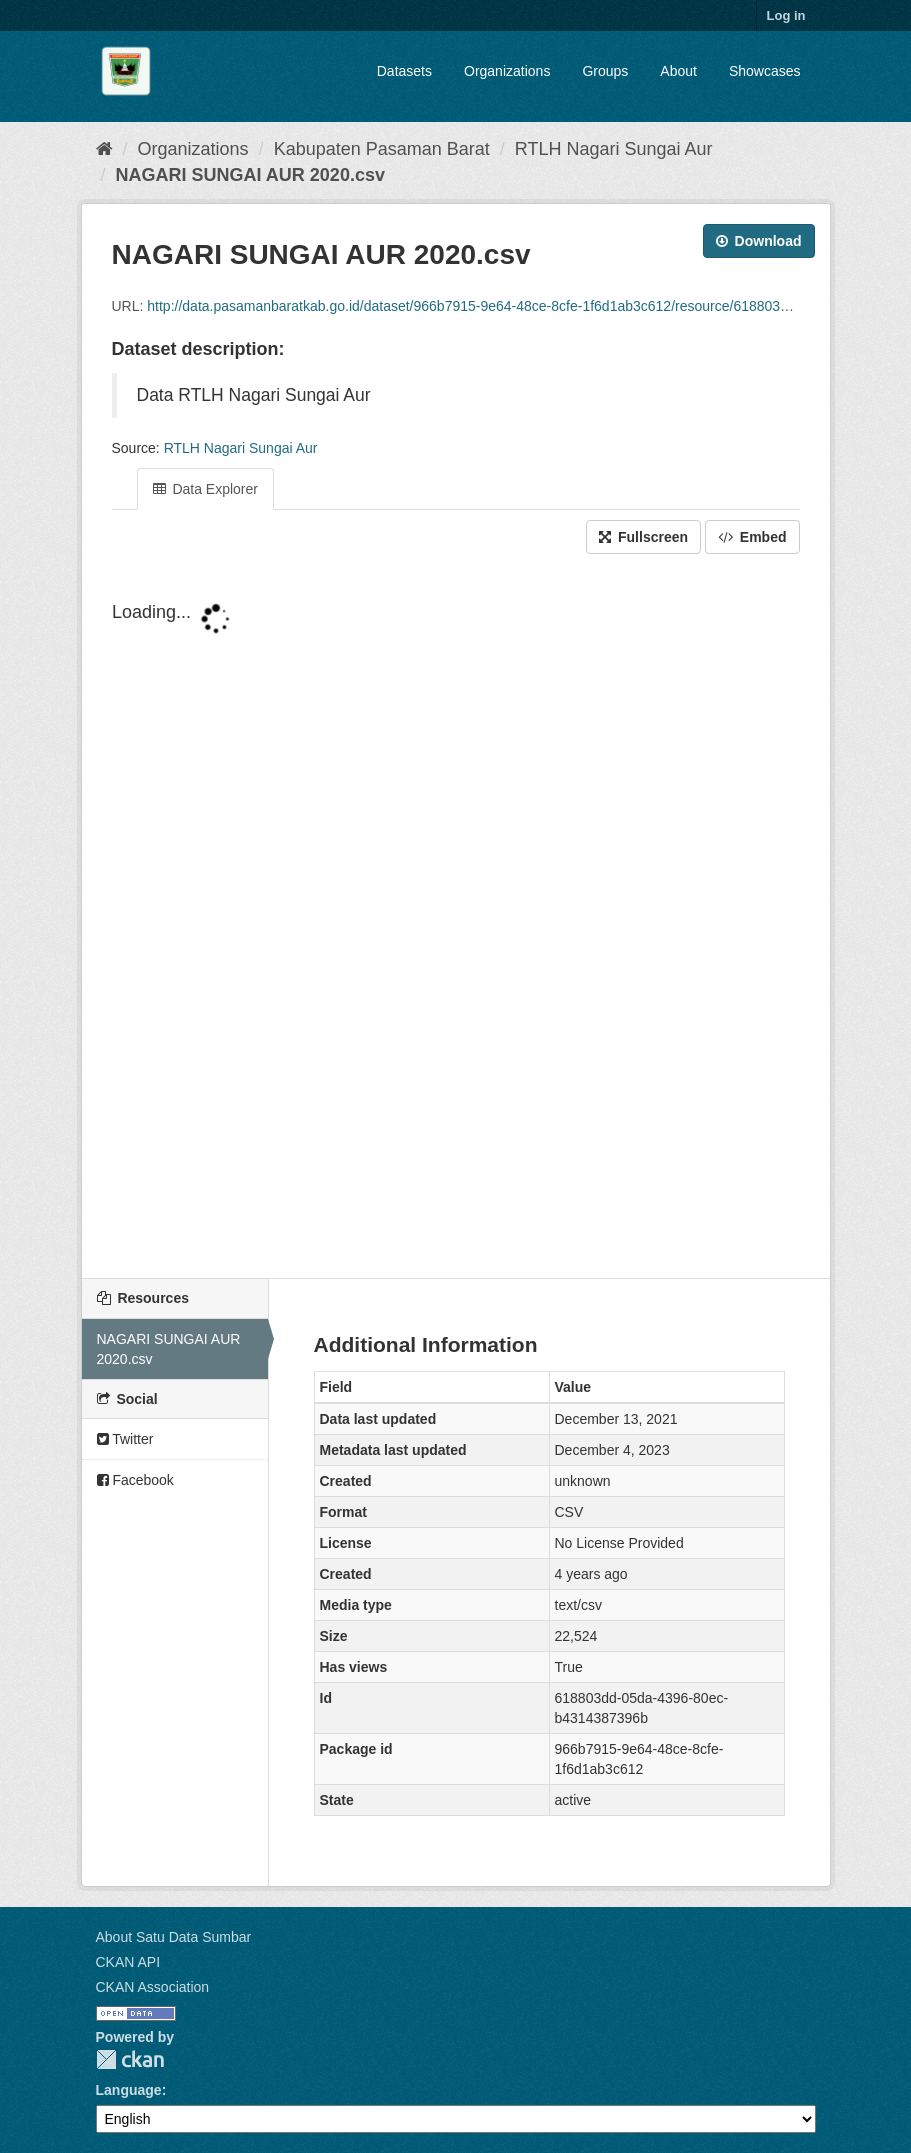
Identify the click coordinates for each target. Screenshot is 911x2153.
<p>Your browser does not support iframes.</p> (456, 918)
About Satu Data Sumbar (174, 1937)
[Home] (104, 149)
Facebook (135, 1480)
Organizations (507, 71)
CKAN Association (153, 1987)
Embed (752, 537)
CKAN (130, 2059)
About (678, 71)
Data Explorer (205, 489)
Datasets (404, 71)
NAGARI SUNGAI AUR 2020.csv (250, 175)
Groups (605, 71)
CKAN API (128, 1962)
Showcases (765, 71)
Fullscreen (643, 537)
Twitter (125, 1439)
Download (759, 241)
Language (129, 2090)
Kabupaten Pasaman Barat (382, 149)
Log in (786, 15)
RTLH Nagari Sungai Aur (614, 149)
